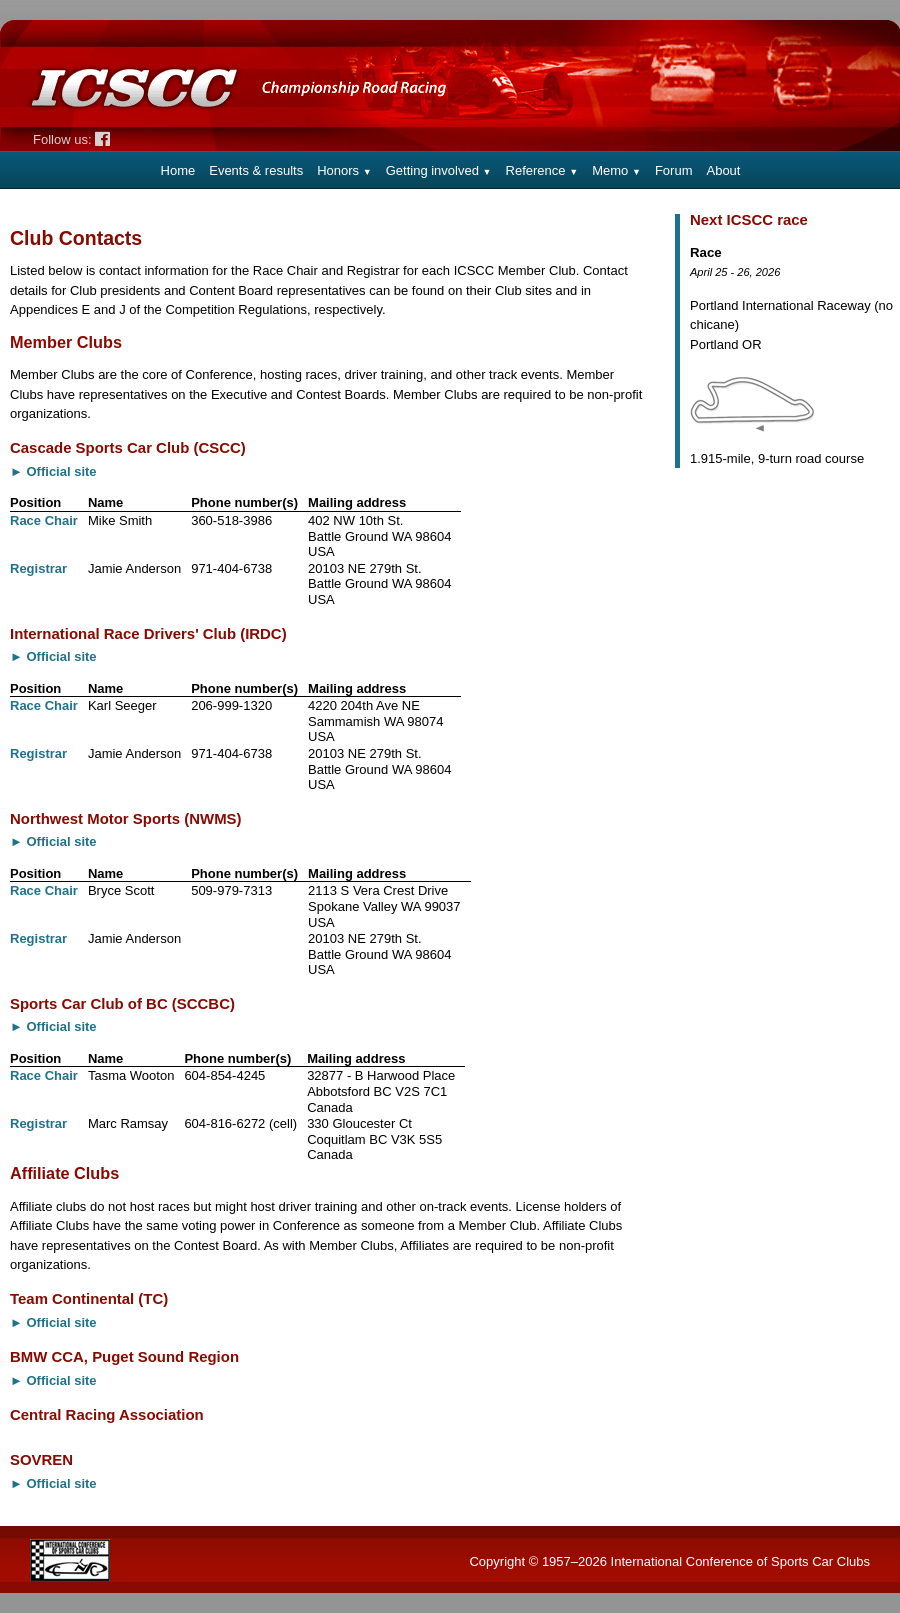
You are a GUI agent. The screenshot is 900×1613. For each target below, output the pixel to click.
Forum (674, 170)
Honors (344, 170)
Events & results (256, 170)
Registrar (38, 568)
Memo (616, 170)
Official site (62, 471)
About (723, 170)
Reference (542, 170)
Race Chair (44, 520)
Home (178, 170)
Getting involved (439, 170)
